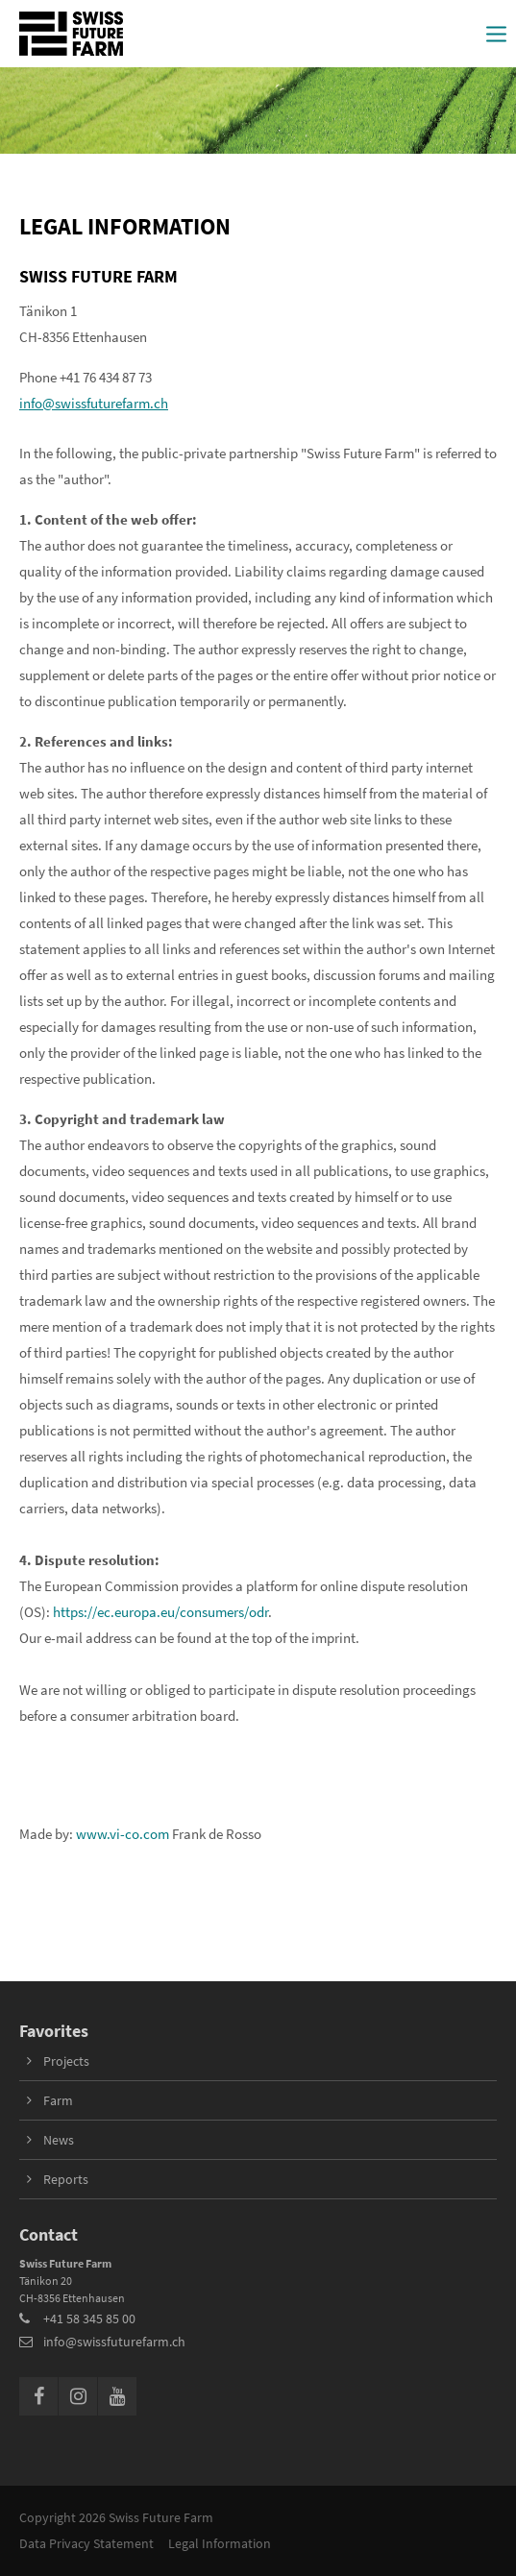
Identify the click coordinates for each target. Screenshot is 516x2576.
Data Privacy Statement (86, 2543)
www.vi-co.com (122, 1834)
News (58, 2139)
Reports (65, 2179)
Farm (58, 2100)
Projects (66, 2061)
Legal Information (219, 2543)
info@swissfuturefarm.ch (93, 403)
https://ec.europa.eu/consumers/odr (160, 1612)
